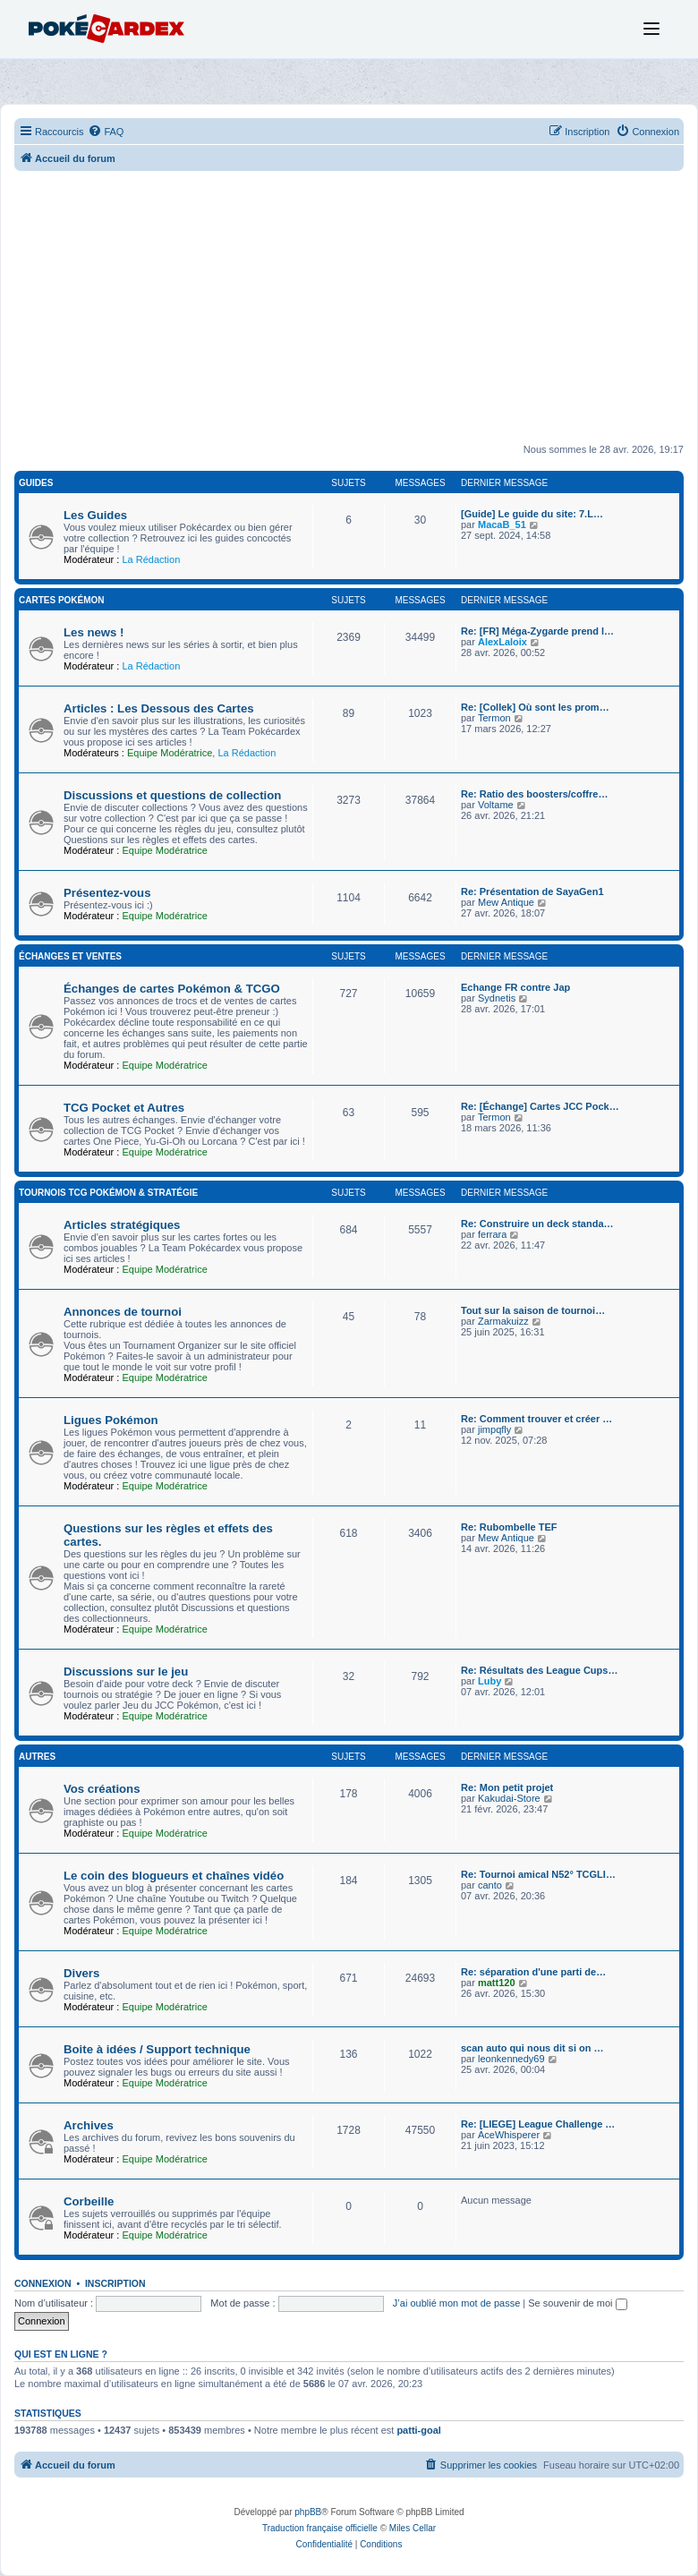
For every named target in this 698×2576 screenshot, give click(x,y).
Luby (489, 1681)
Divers (81, 1973)
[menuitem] (105, 131)
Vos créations (102, 1789)
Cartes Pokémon (62, 600)
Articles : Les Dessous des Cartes (159, 708)
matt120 (496, 1982)
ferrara (492, 1234)
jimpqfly (494, 1429)
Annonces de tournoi (123, 1311)
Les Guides (95, 515)
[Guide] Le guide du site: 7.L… (532, 513)
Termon (494, 717)
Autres (37, 1756)
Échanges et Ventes (70, 956)
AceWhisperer (509, 2134)
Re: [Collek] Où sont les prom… (535, 707)
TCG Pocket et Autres (124, 1107)
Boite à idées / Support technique (157, 2049)
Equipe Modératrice (169, 752)
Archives (89, 2125)
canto (490, 1885)
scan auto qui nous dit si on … (532, 2048)
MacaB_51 (502, 524)
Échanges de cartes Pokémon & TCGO (172, 988)
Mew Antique (506, 902)
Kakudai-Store (509, 1798)
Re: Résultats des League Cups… (539, 1670)
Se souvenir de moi (577, 2303)
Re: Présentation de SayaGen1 (532, 891)
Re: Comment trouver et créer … (536, 1418)
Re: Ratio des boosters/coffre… (534, 794)
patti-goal (418, 2430)
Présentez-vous (107, 893)
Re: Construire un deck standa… (537, 1223)
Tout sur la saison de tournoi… (533, 1310)
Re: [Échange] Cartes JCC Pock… (540, 1106)
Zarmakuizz (503, 1321)
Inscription (115, 2283)
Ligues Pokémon (111, 1420)
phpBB (307, 2512)
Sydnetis (496, 998)
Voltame (496, 804)
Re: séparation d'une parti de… (533, 1971)
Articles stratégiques (122, 1225)
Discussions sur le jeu (126, 1671)
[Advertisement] (349, 314)
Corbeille (89, 2201)
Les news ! (93, 632)
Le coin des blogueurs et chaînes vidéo (174, 1875)
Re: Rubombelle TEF (509, 1527)
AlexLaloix (502, 641)
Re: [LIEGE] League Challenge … (538, 2124)
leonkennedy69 (511, 2058)
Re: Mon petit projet (507, 1787)
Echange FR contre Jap (515, 987)
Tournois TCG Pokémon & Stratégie (108, 1193)
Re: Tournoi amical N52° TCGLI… (538, 1874)
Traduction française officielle (320, 2528)
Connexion (43, 2283)
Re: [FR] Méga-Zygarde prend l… (537, 631)
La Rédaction (151, 559)
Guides (36, 483)
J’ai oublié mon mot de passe (456, 2303)
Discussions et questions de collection (172, 795)
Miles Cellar (412, 2528)
